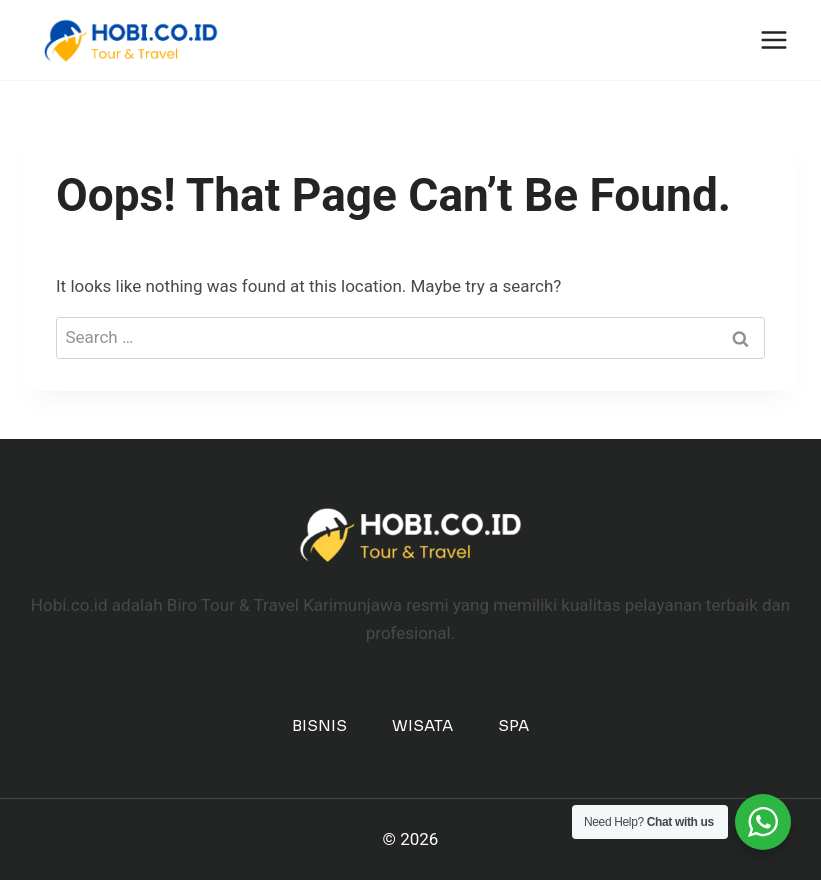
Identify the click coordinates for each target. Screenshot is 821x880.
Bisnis (319, 725)
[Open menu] (773, 39)
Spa (513, 725)
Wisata (422, 725)
